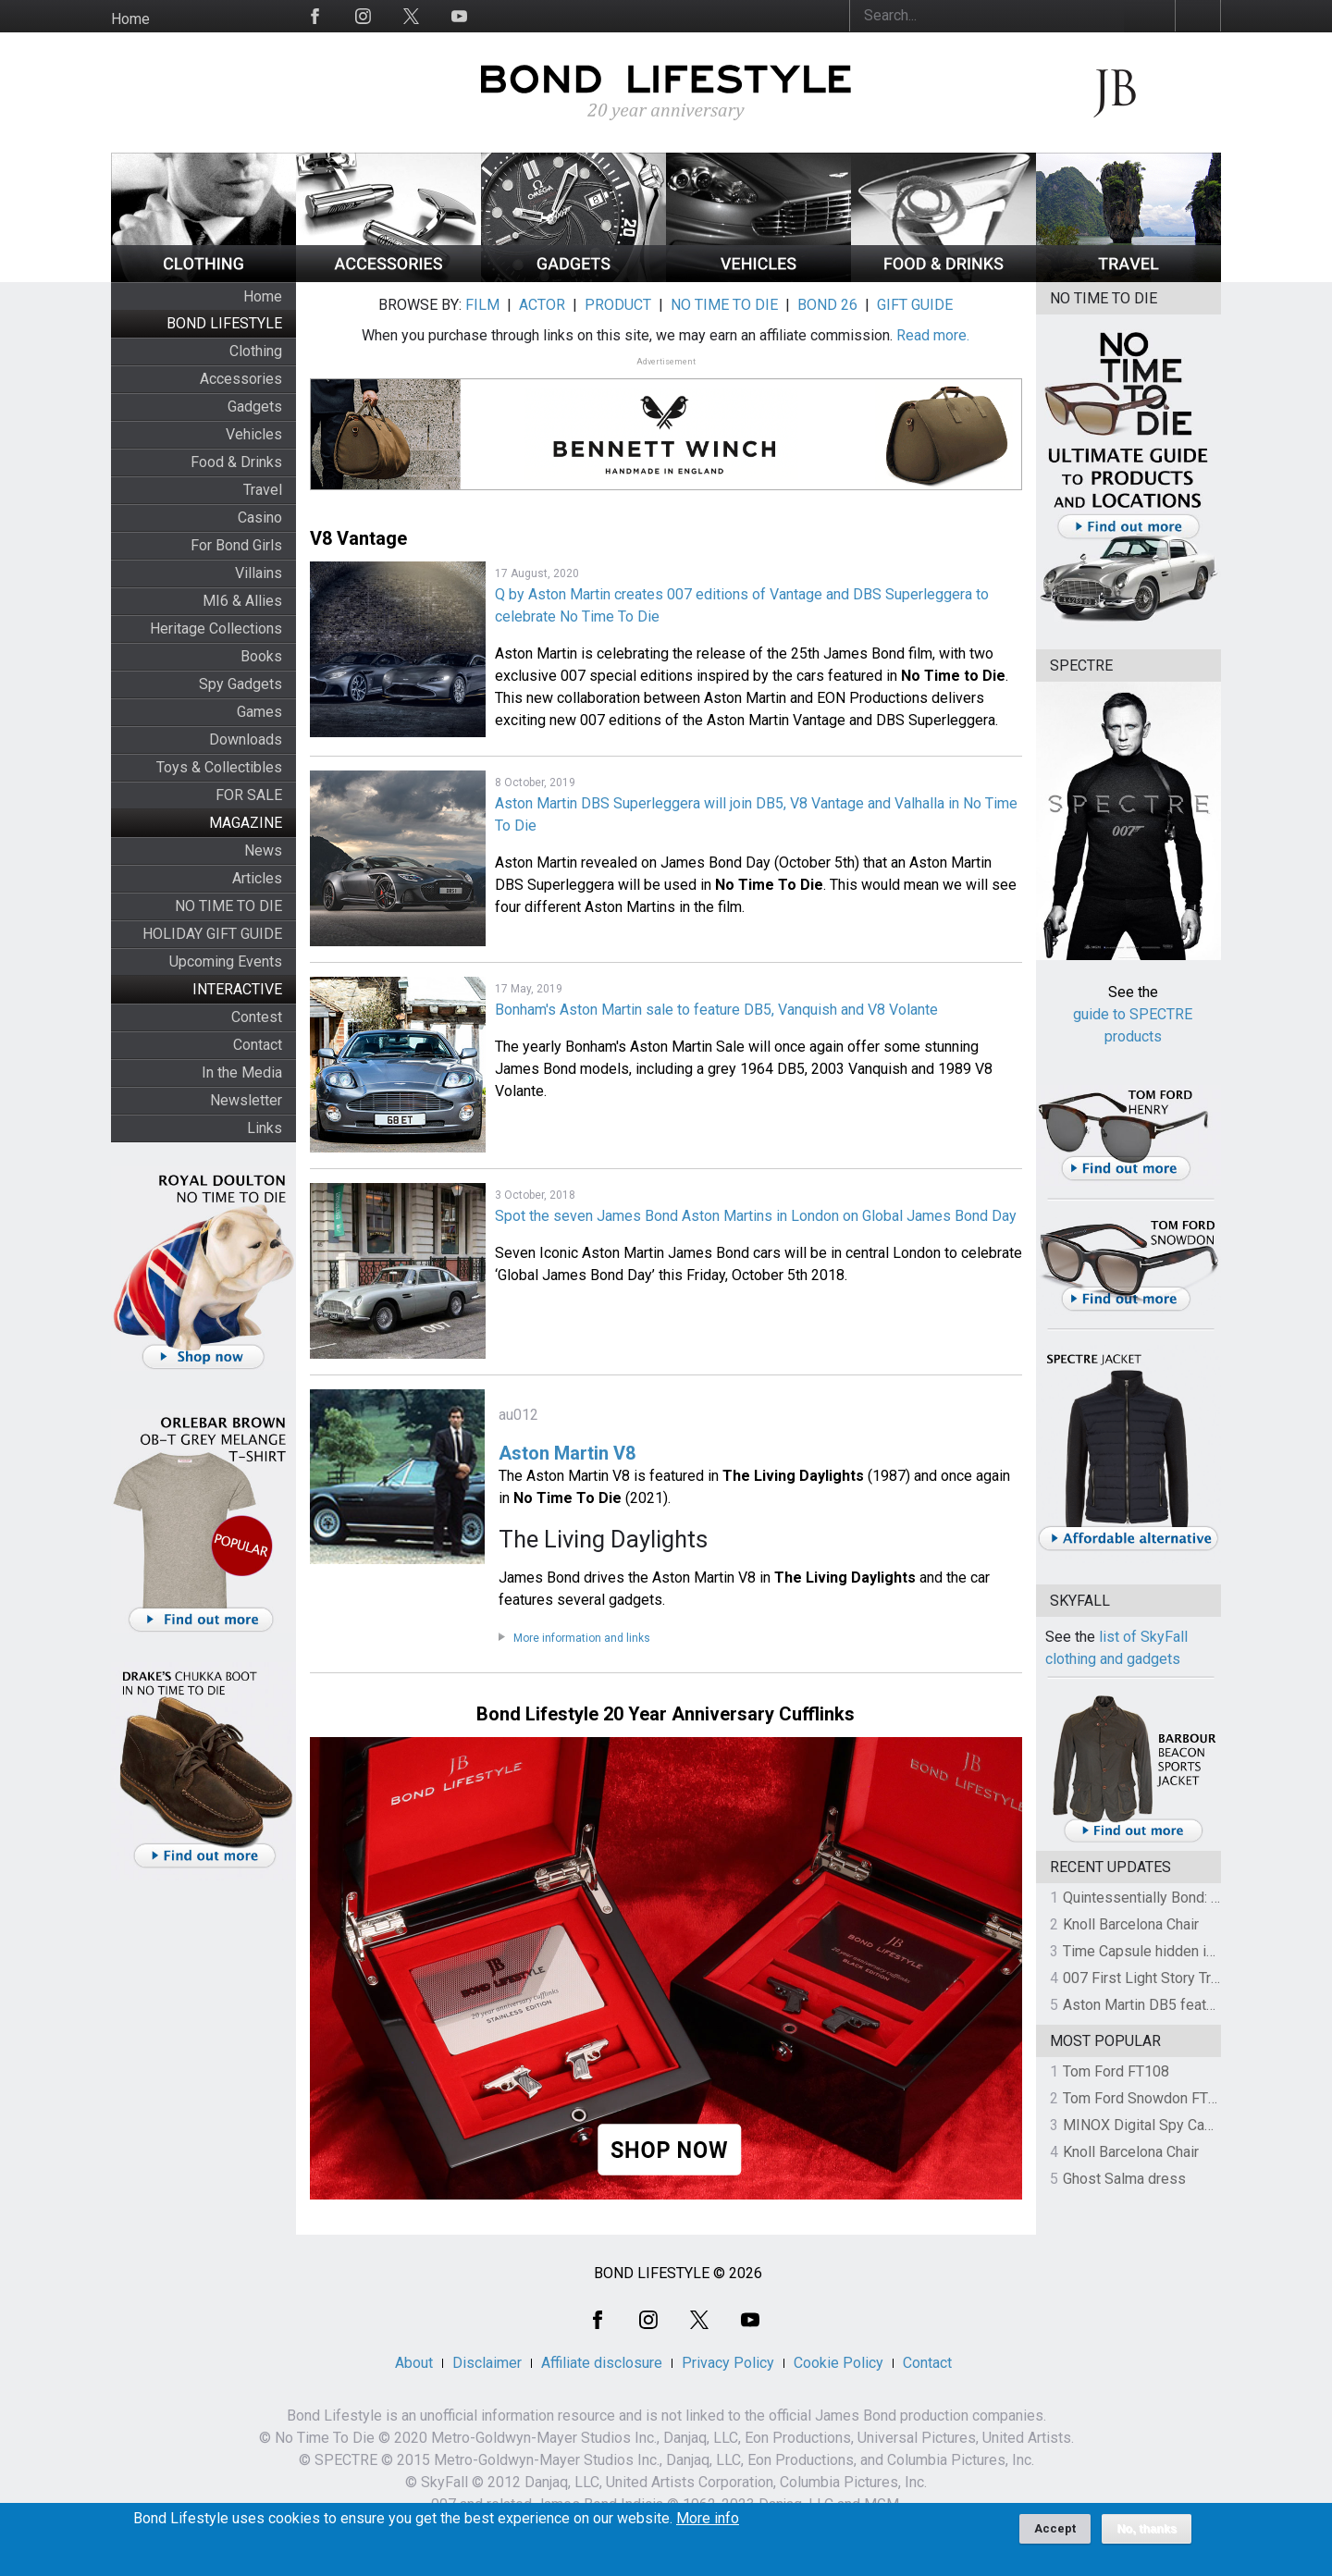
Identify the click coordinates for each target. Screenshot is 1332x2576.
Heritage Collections (216, 628)
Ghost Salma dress (1124, 2179)
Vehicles (254, 434)
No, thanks (1146, 2533)
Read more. (932, 335)
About (414, 2363)
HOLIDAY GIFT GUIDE (212, 934)
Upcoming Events (225, 961)
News (263, 850)
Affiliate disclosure (601, 2363)
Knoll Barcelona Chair (1131, 1924)
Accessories (241, 379)
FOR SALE (249, 795)
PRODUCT (618, 305)
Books (261, 656)
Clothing (255, 351)
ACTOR (542, 305)
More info (707, 2523)
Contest (256, 1017)
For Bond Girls (236, 545)
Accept (1055, 2533)
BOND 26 (827, 305)
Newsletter (246, 1100)
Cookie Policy (838, 2363)
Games (259, 712)
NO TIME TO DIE (228, 906)
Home (130, 19)
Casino (260, 517)
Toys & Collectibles (219, 767)
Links (264, 1128)
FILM (482, 305)
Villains (258, 573)
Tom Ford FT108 (1116, 2071)
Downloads (245, 739)
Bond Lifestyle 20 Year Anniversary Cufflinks (665, 1714)
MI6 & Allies (242, 601)
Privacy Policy (728, 2363)
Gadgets (255, 406)
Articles (257, 878)
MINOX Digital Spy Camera (1150, 2125)
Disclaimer (487, 2363)
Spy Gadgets (240, 684)
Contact (257, 1045)
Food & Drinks (236, 462)
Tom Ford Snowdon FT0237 (1152, 2098)
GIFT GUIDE (915, 305)
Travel (262, 490)
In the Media (242, 1072)
